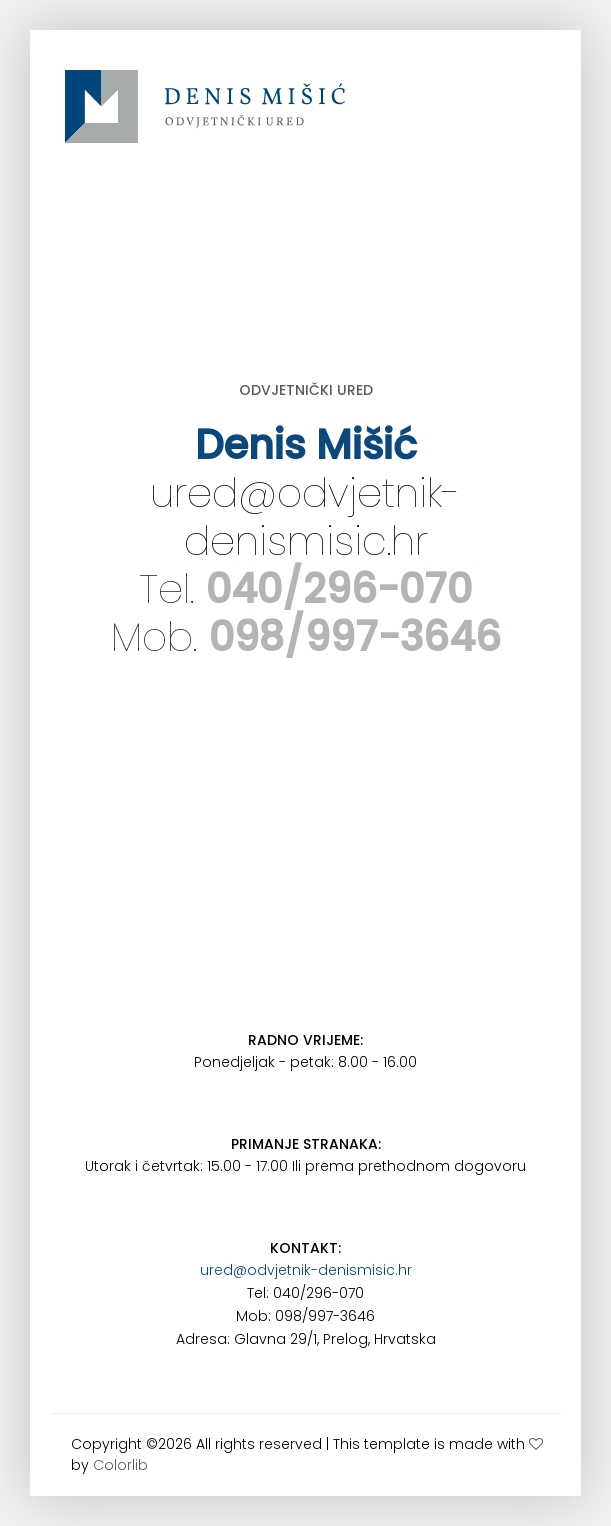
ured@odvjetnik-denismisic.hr (305, 517)
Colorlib (120, 1465)
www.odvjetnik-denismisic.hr (205, 120)
